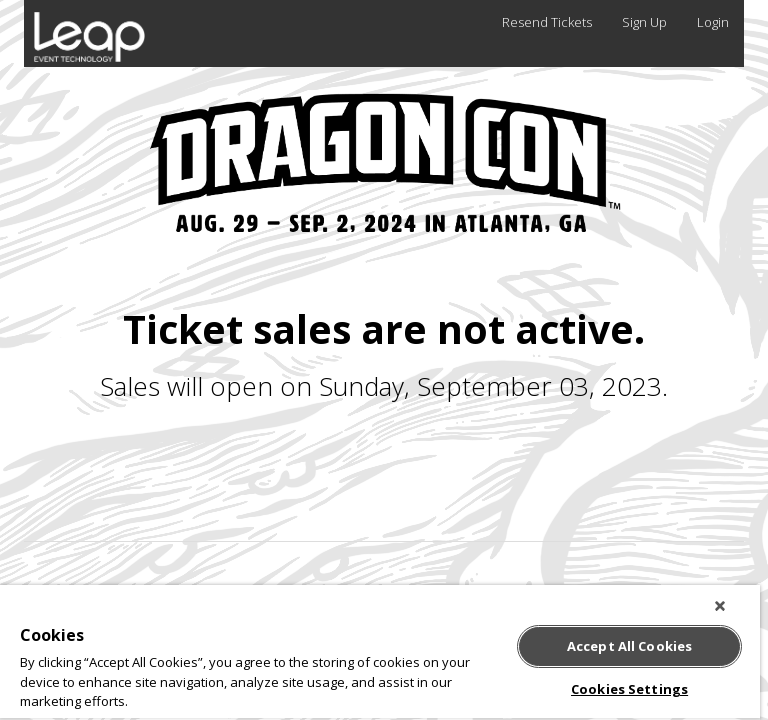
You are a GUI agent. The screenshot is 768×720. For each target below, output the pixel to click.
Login (713, 22)
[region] (380, 652)
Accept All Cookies (629, 646)
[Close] (720, 606)
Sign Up (644, 22)
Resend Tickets (547, 22)
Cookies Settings (629, 689)
